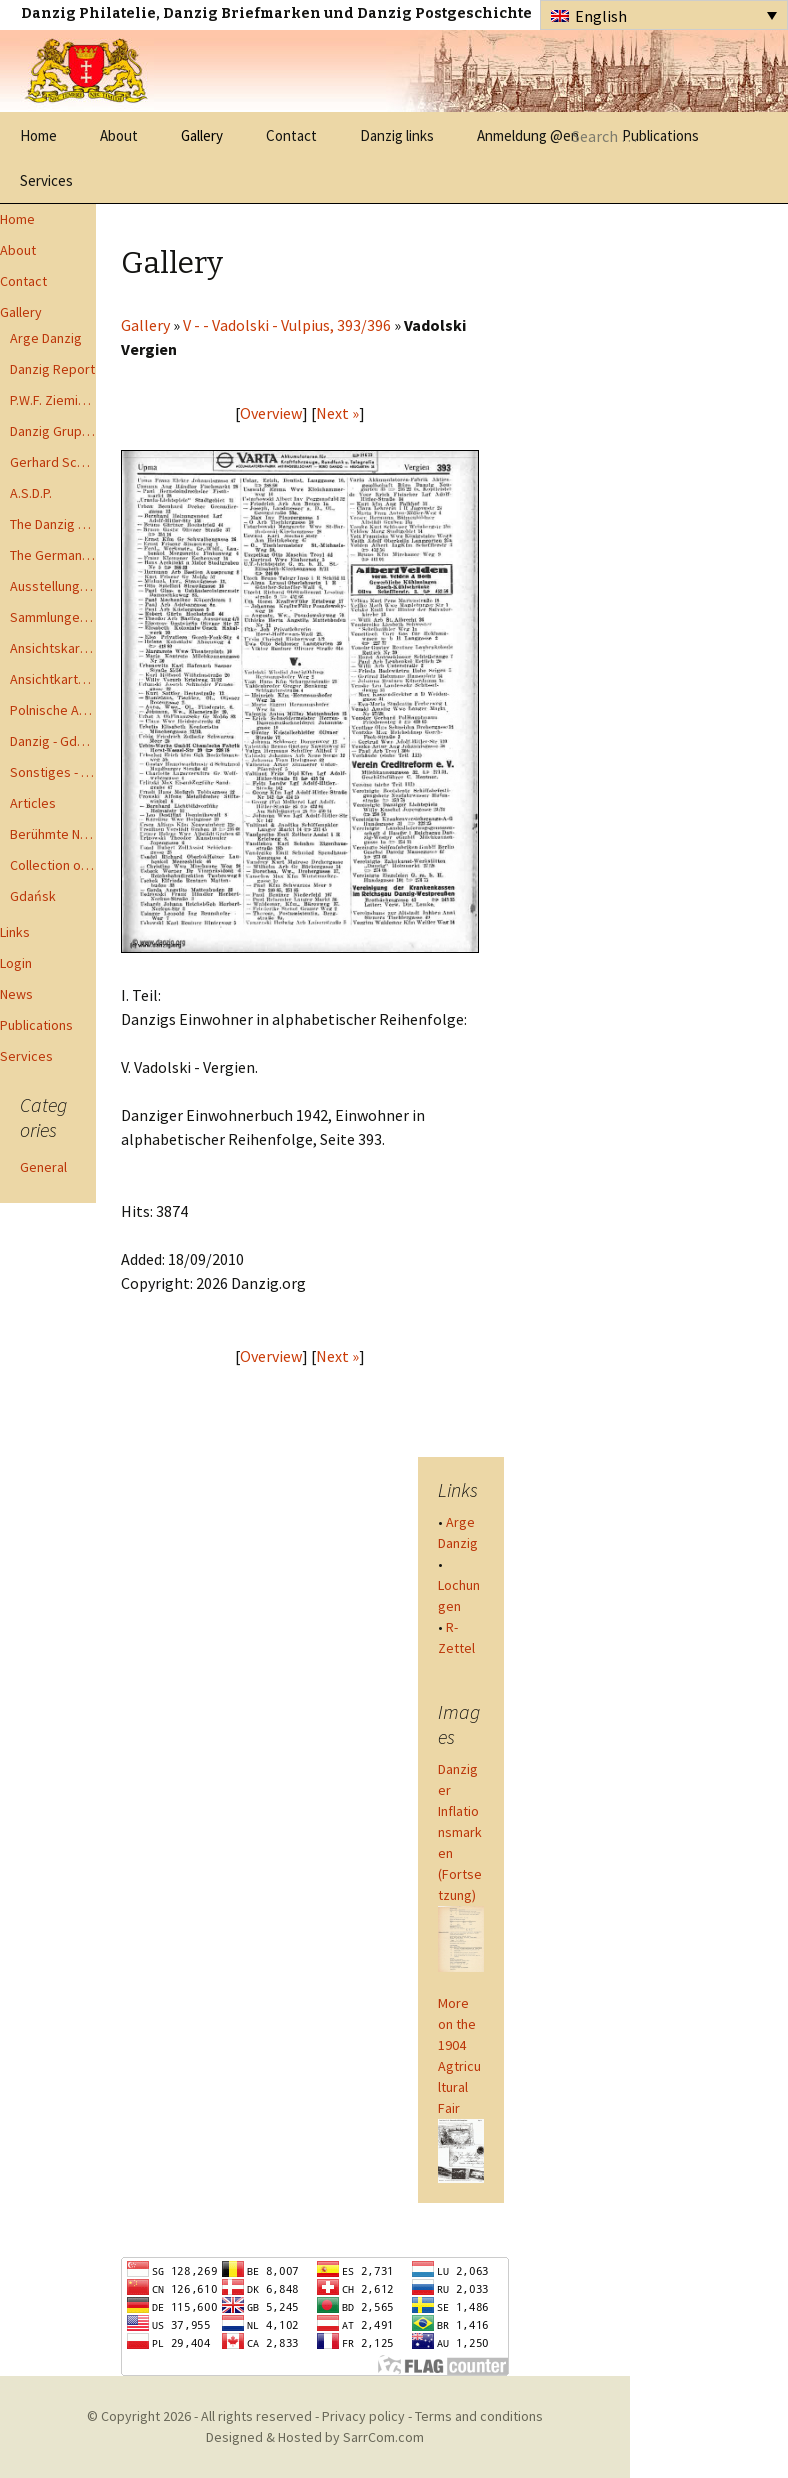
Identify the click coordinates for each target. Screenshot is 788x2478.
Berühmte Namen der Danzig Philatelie (53, 834)
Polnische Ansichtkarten (53, 710)
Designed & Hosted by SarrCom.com (315, 2437)
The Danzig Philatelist (53, 524)
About (119, 135)
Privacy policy (363, 2416)
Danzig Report (52, 369)
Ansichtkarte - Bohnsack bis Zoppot (53, 679)
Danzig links (397, 135)
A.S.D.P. (31, 493)
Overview (271, 413)
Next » (337, 413)
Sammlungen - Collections (53, 617)
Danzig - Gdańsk (53, 741)
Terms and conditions (479, 2416)
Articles (33, 803)
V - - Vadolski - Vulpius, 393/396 (287, 325)
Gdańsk (33, 896)
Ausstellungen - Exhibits (53, 586)
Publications (36, 1025)
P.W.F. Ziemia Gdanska (53, 400)
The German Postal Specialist (53, 555)
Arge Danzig (46, 338)
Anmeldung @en (528, 135)
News (16, 994)
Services (46, 180)
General (43, 1167)
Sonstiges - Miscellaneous (53, 772)
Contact (291, 135)
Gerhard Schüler (53, 462)
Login (16, 963)
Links (15, 932)
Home (38, 135)
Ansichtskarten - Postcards (53, 648)
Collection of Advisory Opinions (53, 865)
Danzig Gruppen (53, 431)
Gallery (202, 135)
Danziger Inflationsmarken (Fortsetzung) (460, 1832)
